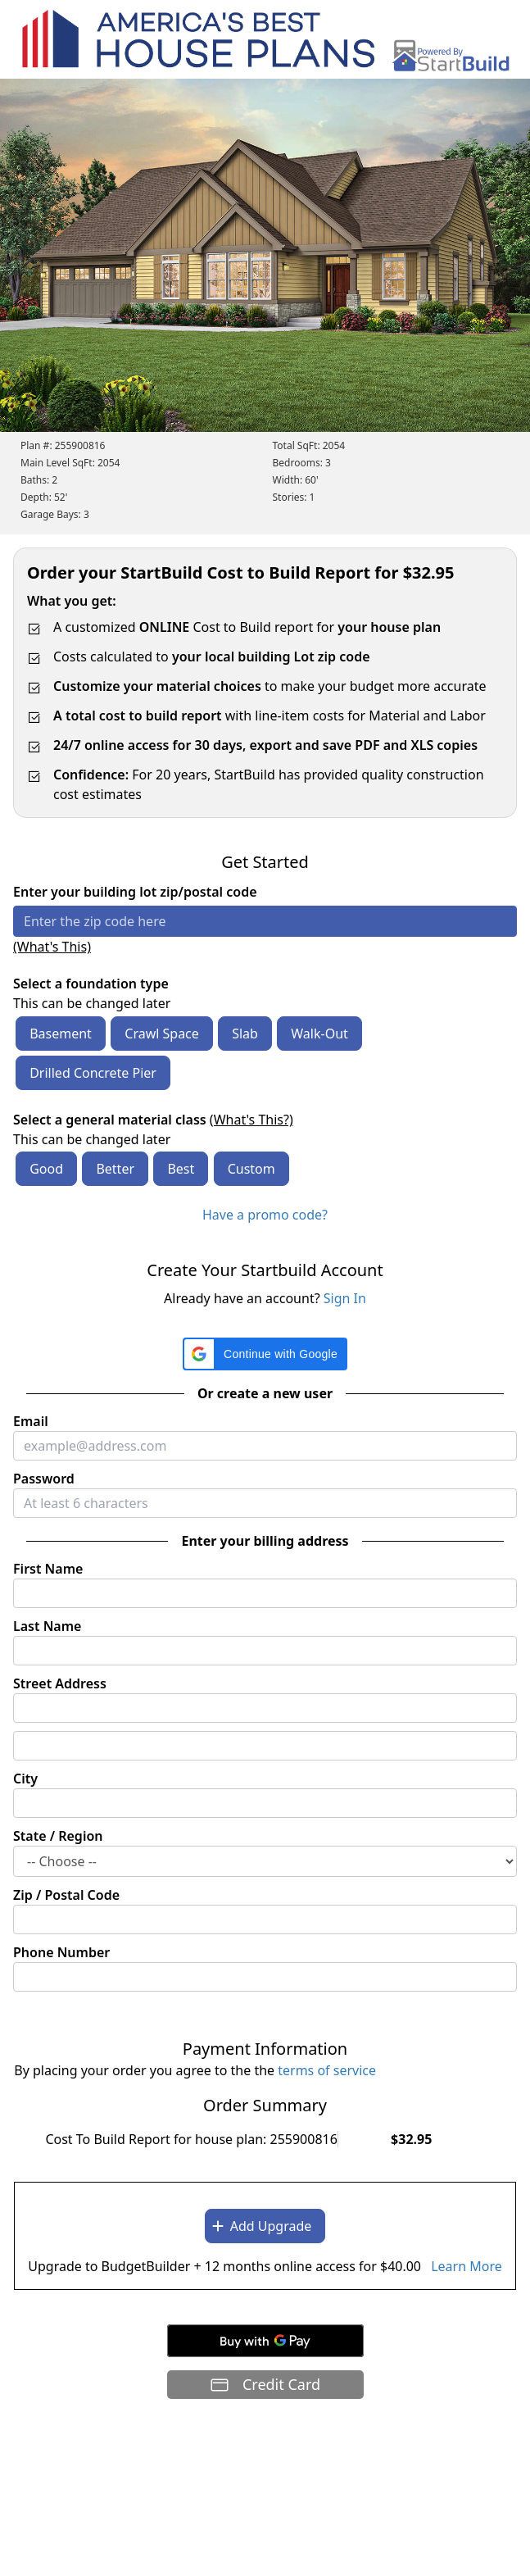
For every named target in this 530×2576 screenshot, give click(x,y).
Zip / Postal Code (66, 1895)
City (25, 1779)
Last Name (47, 1626)
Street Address (59, 1683)
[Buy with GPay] (265, 2340)
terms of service (327, 2070)
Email (30, 1421)
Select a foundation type (91, 984)
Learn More (466, 2266)
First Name (48, 1569)
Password (44, 1479)
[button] (265, 1354)
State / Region (58, 1836)
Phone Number (61, 1952)
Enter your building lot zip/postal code (135, 892)
